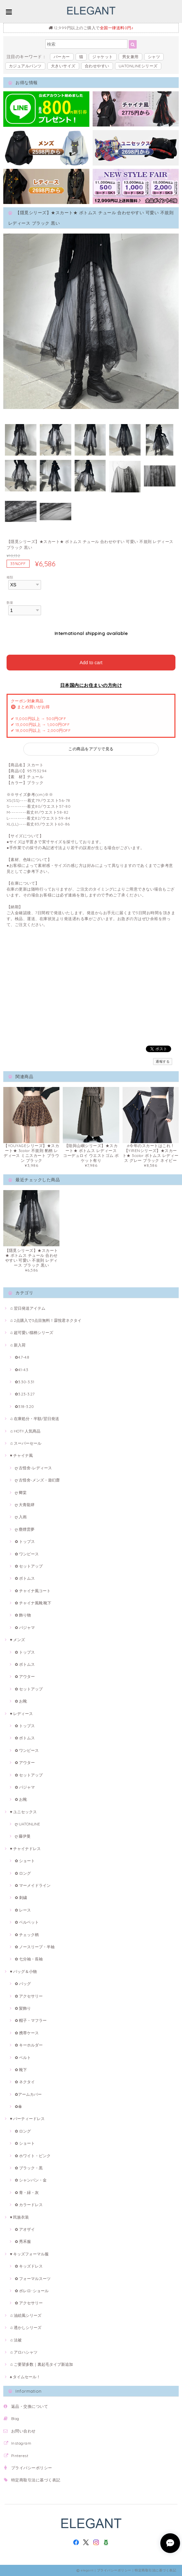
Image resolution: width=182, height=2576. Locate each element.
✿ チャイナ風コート (33, 1590)
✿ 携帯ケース (27, 2032)
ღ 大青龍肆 (24, 1504)
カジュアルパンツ (25, 65)
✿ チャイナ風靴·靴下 (33, 1602)
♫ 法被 (16, 2340)
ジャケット (102, 56)
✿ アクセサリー (29, 1996)
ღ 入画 (21, 1516)
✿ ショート (25, 1860)
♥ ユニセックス (23, 1811)
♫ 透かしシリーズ (25, 2327)
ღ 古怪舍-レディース (33, 1467)
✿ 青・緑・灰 (27, 2192)
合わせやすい (97, 65)
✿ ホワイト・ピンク (33, 2155)
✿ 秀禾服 (23, 2241)
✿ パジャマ (25, 1627)
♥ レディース (21, 1713)
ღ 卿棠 (21, 1492)
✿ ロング (23, 1873)
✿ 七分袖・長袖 (29, 1958)
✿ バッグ (23, 1983)
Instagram (21, 2443)
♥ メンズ (17, 1639)
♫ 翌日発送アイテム (27, 1308)
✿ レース (23, 1910)
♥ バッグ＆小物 (23, 1971)
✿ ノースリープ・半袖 (35, 1946)
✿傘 (18, 2106)
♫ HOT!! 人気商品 (25, 1431)
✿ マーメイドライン (33, 1885)
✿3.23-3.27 (24, 1393)
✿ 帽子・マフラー (31, 2020)
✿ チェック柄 (27, 1934)
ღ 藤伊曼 (23, 1836)
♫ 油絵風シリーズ (25, 2315)
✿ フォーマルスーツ (33, 2278)
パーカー (62, 56)
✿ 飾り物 (23, 1615)
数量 (10, 602)
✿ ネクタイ (25, 2081)
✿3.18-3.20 (24, 1406)
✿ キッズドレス (29, 2266)
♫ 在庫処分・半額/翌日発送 (34, 1418)
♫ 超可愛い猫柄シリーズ (31, 1332)
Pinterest (19, 2455)
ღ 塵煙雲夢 (24, 1529)
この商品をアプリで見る (90, 748)
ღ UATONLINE (27, 1823)
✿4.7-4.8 (22, 1357)
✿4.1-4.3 (21, 1369)
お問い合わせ (23, 2431)
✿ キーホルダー (29, 2045)
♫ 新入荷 (18, 1345)
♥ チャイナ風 (21, 1455)
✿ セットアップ (29, 1566)
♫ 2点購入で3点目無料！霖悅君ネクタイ (45, 1320)
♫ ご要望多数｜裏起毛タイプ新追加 (41, 2364)
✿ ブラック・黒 (29, 2167)
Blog (15, 2418)
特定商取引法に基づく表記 (35, 2479)
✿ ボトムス (25, 1578)
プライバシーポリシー (31, 2467)
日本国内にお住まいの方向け (91, 685)
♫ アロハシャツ (23, 2352)
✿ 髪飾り (23, 2008)
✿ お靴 (21, 1701)
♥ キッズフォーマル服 (29, 2253)
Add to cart (91, 662)
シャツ (154, 56)
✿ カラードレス (29, 2204)
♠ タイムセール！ (25, 2376)
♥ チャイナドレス (25, 1848)
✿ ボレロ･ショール (32, 2290)
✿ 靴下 (21, 2069)
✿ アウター (25, 1676)
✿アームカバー (28, 2094)
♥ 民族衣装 (19, 2217)
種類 (10, 577)
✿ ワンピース (27, 1553)
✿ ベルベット (27, 1922)
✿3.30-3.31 (24, 1381)
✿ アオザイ (25, 2229)
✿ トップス (25, 1541)
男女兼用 (130, 56)
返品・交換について (29, 2406)
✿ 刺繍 (21, 1897)
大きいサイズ (63, 65)
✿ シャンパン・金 (31, 2180)
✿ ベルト (23, 2057)
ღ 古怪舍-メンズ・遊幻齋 (37, 1480)
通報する (163, 1061)
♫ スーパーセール (25, 1443)
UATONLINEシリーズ (138, 65)
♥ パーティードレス (27, 2118)
